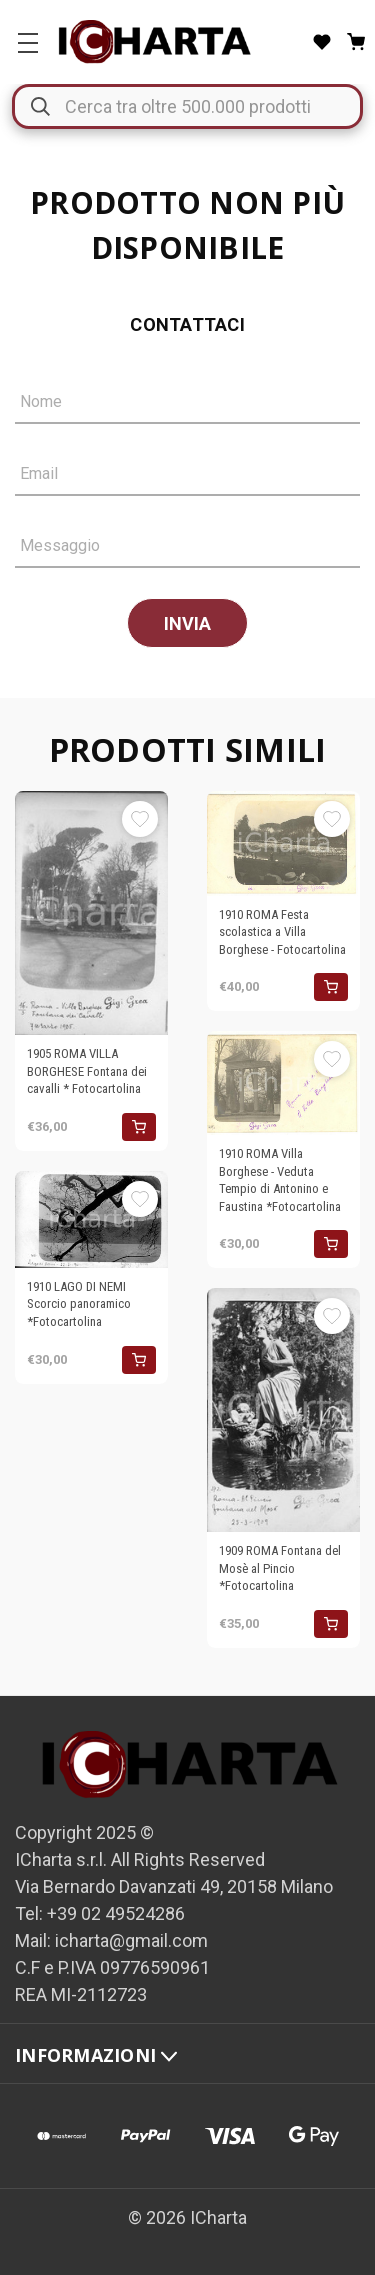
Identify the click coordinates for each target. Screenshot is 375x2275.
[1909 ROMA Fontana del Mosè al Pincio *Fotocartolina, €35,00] (283, 1410)
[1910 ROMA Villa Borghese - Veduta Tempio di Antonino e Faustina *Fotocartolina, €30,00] (283, 1083)
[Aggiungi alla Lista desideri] (140, 819)
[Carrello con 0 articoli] (356, 42)
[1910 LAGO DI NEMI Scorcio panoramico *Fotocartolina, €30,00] (91, 1219)
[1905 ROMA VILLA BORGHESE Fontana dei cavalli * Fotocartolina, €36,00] (91, 913)
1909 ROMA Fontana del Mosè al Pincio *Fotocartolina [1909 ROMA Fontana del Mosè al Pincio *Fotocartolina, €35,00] (280, 1568)
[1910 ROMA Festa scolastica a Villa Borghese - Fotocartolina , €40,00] (283, 843)
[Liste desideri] (322, 42)
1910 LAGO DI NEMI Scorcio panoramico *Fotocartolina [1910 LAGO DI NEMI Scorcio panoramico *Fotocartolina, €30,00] (79, 1304)
